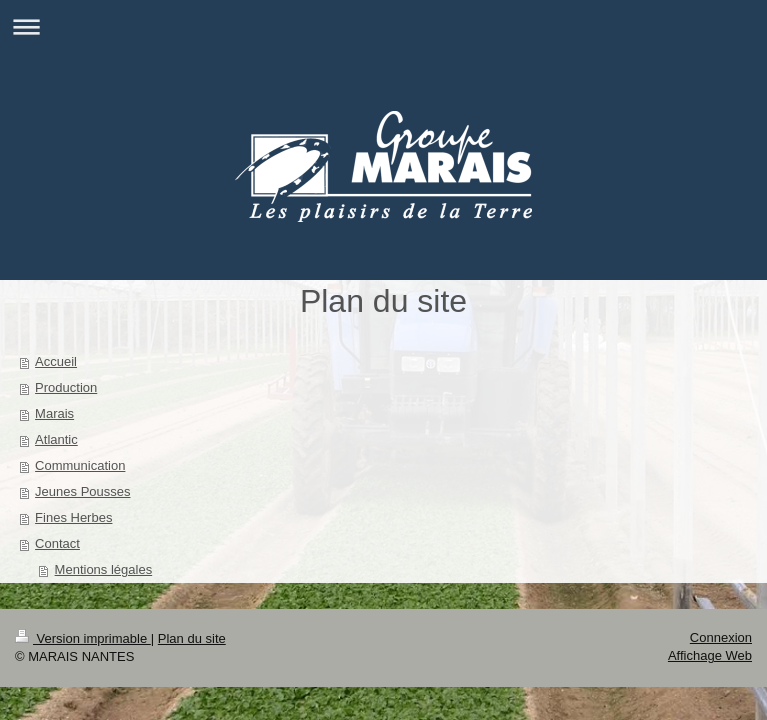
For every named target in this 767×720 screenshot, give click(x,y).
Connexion (721, 637)
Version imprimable (83, 638)
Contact (57, 543)
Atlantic (56, 439)
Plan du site (192, 638)
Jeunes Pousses (82, 491)
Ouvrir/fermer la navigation (383, 26)
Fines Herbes (73, 517)
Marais (54, 413)
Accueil (56, 361)
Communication (80, 465)
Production (66, 387)
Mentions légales (104, 569)
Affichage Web (710, 655)
